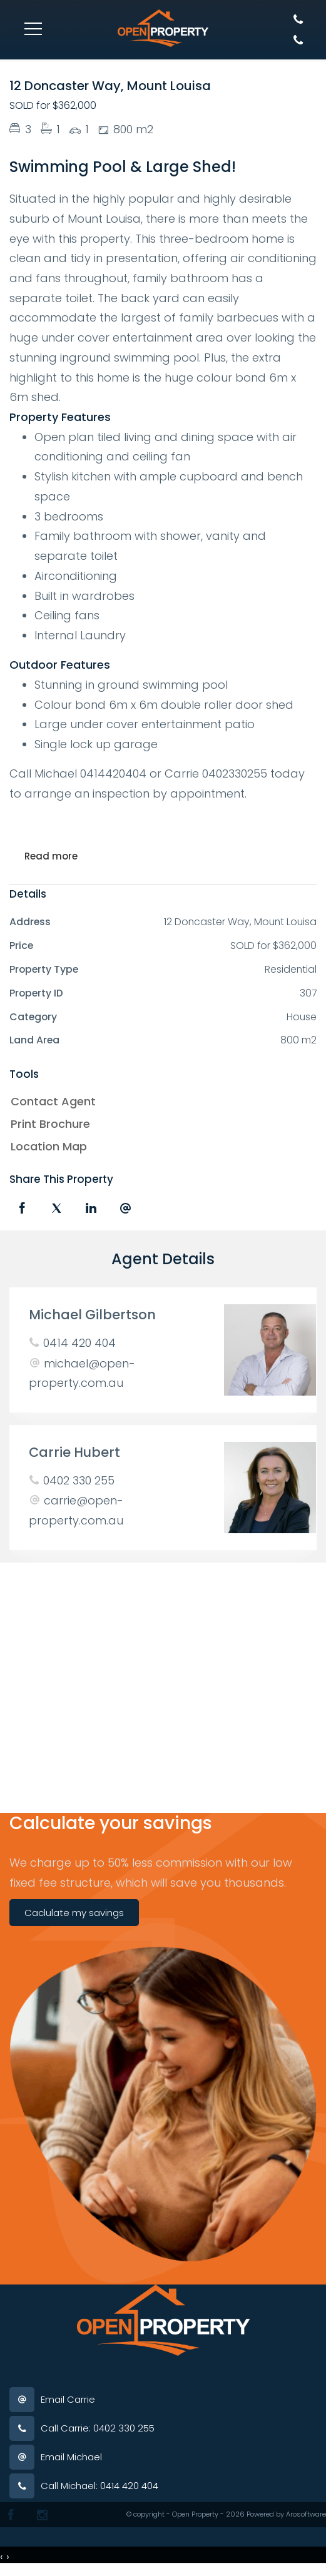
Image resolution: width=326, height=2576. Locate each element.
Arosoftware (306, 2514)
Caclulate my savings (74, 1912)
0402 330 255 (79, 1480)
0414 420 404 (79, 1343)
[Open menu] (33, 29)
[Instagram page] (42, 2514)
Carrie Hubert (74, 1452)
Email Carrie (68, 2399)
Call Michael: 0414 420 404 (99, 2485)
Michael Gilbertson (92, 1315)
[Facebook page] (11, 2514)
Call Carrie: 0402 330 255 (98, 2428)
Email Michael (71, 2457)
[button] (160, 1124)
